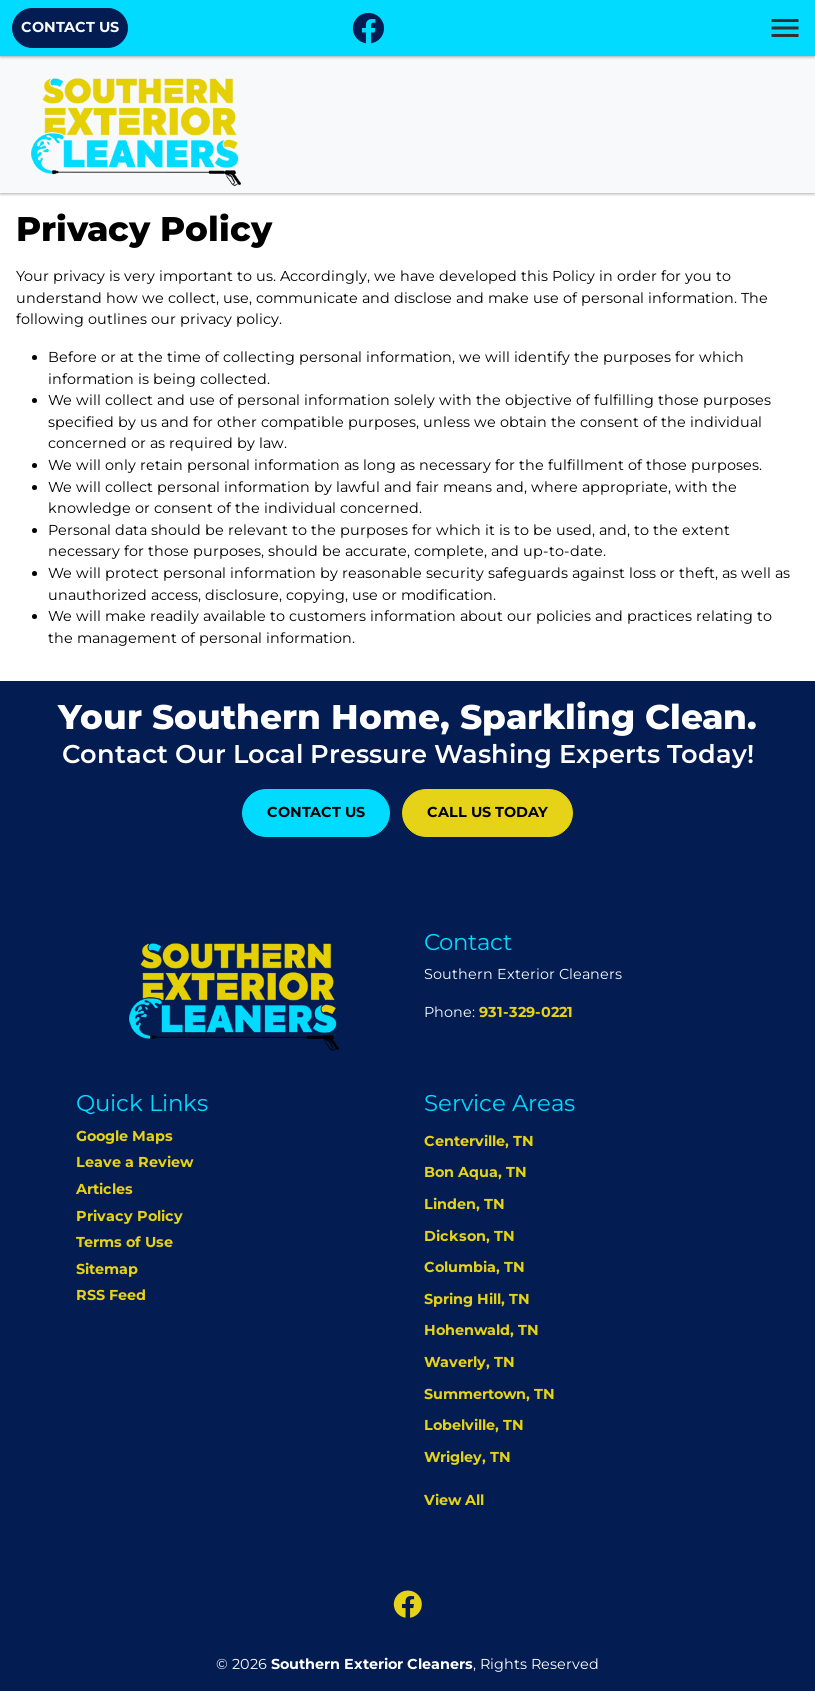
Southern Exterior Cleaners (372, 1664)
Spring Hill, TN (477, 1299)
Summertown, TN (489, 1394)
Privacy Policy (129, 1216)
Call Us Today (487, 812)
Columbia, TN (474, 1267)
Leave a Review (134, 1162)
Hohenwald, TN (481, 1330)
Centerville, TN (479, 1141)
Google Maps (124, 1136)
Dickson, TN (469, 1236)
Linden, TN (464, 1204)
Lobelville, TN (474, 1425)
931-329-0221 (526, 1012)
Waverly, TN (469, 1362)
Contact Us (70, 27)
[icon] (368, 34)
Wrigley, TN (467, 1457)
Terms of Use (124, 1242)
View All (454, 1500)
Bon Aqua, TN (475, 1172)
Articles (104, 1189)
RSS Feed (111, 1295)
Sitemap (107, 1269)
